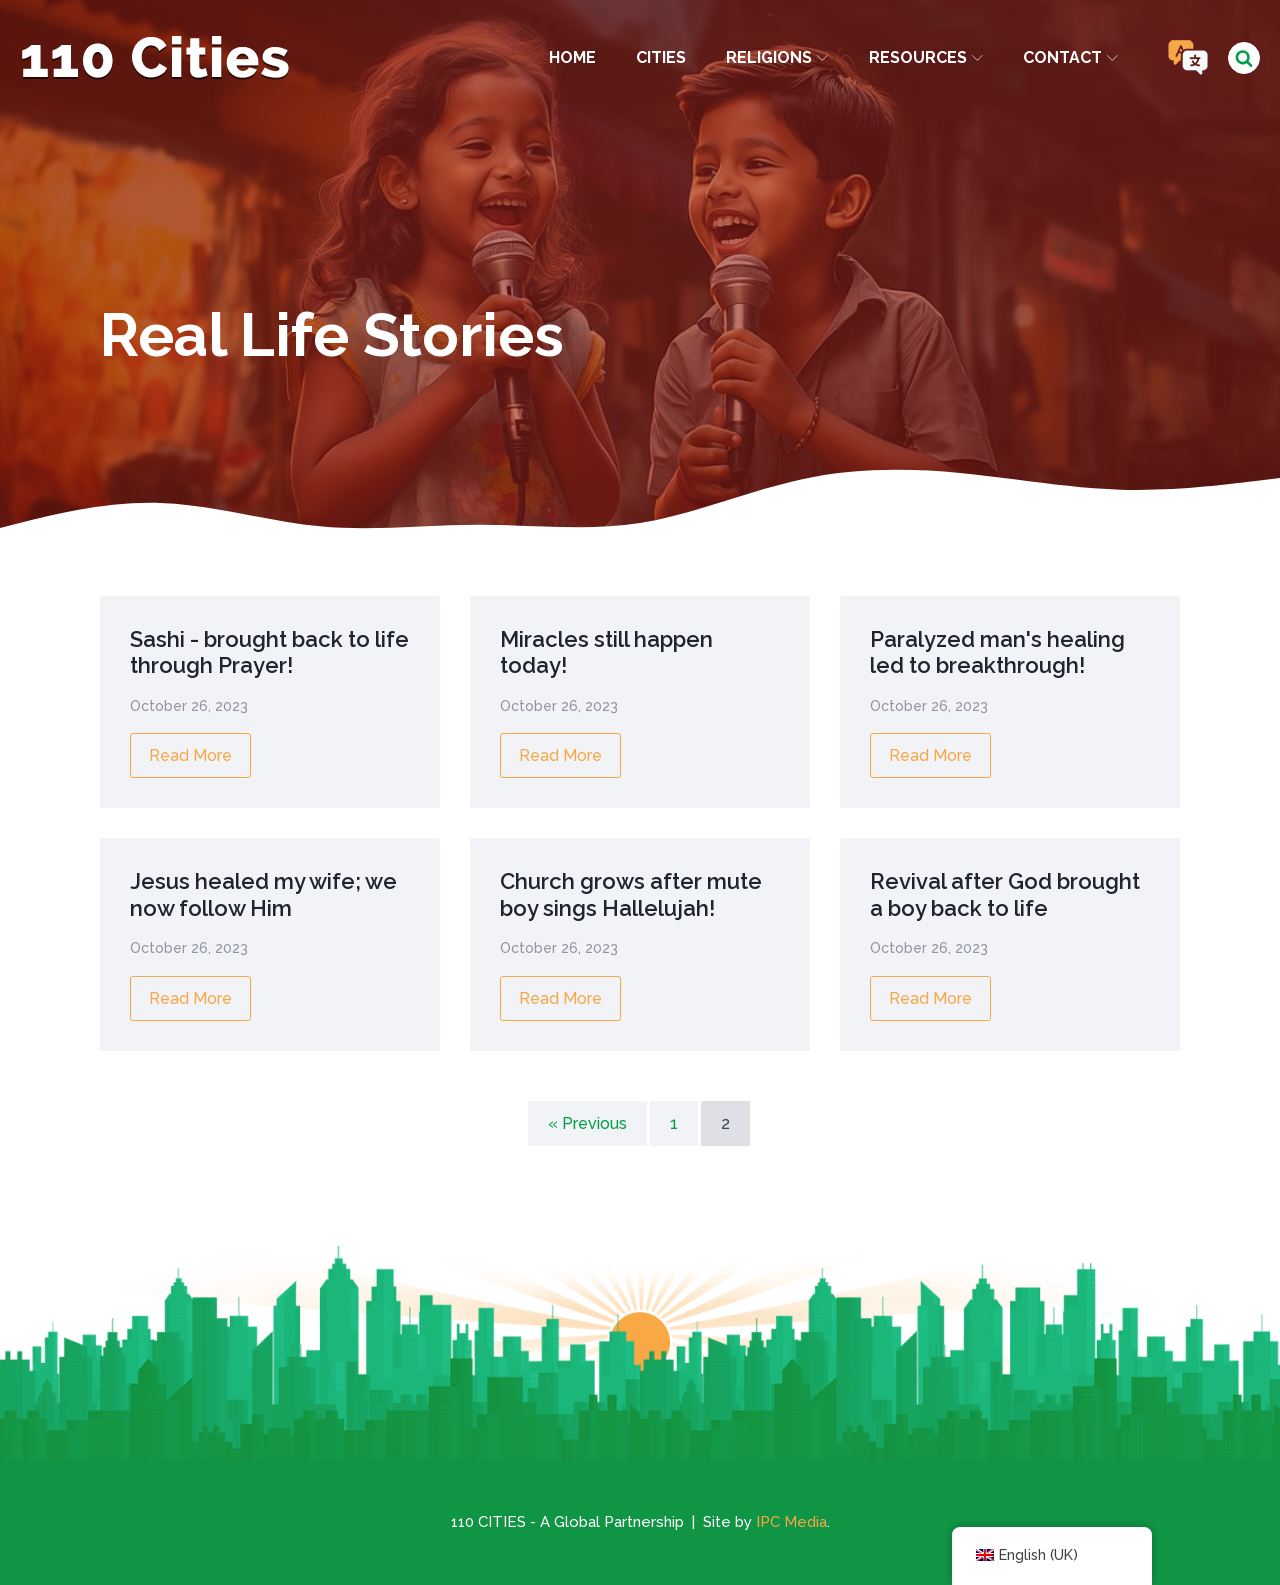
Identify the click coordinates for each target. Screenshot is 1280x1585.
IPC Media (791, 1522)
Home (572, 57)
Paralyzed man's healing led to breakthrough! (997, 652)
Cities (661, 57)
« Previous (587, 1123)
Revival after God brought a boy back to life (1005, 894)
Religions (777, 57)
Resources (926, 57)
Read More (190, 755)
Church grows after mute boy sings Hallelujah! (631, 894)
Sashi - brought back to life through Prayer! (269, 652)
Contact (1070, 57)
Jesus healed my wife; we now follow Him (263, 894)
